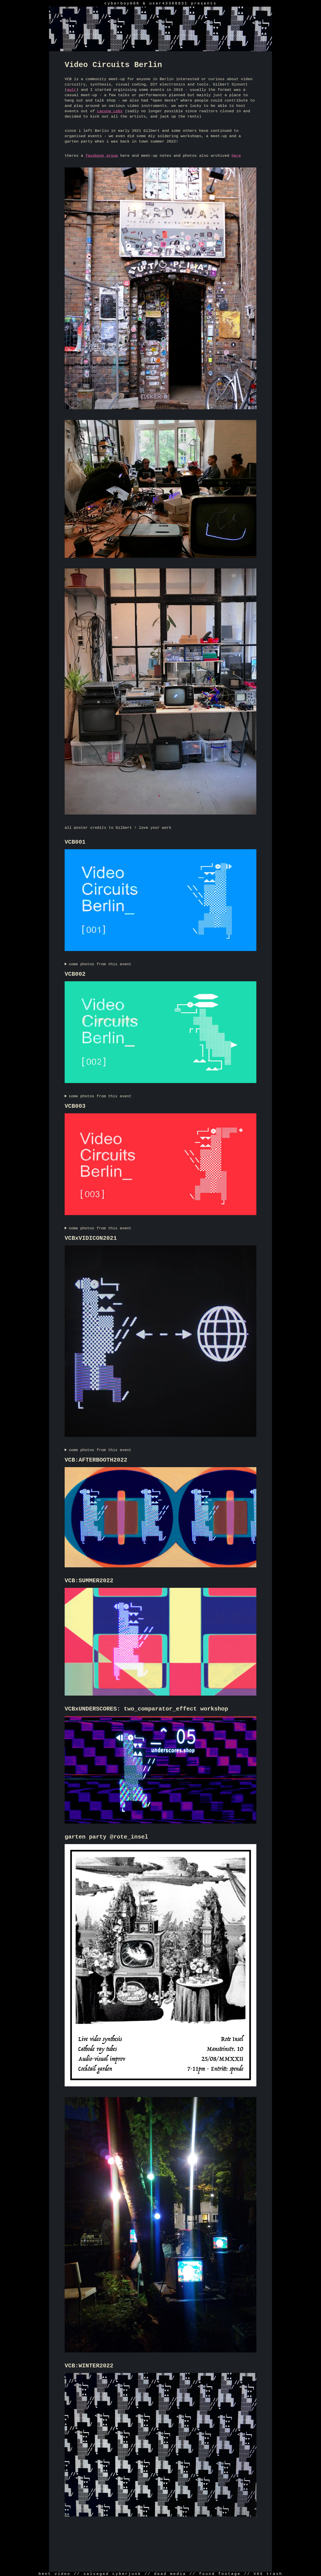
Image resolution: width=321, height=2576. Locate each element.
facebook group (102, 156)
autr (71, 90)
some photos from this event (100, 964)
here (236, 156)
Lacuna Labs (110, 111)
